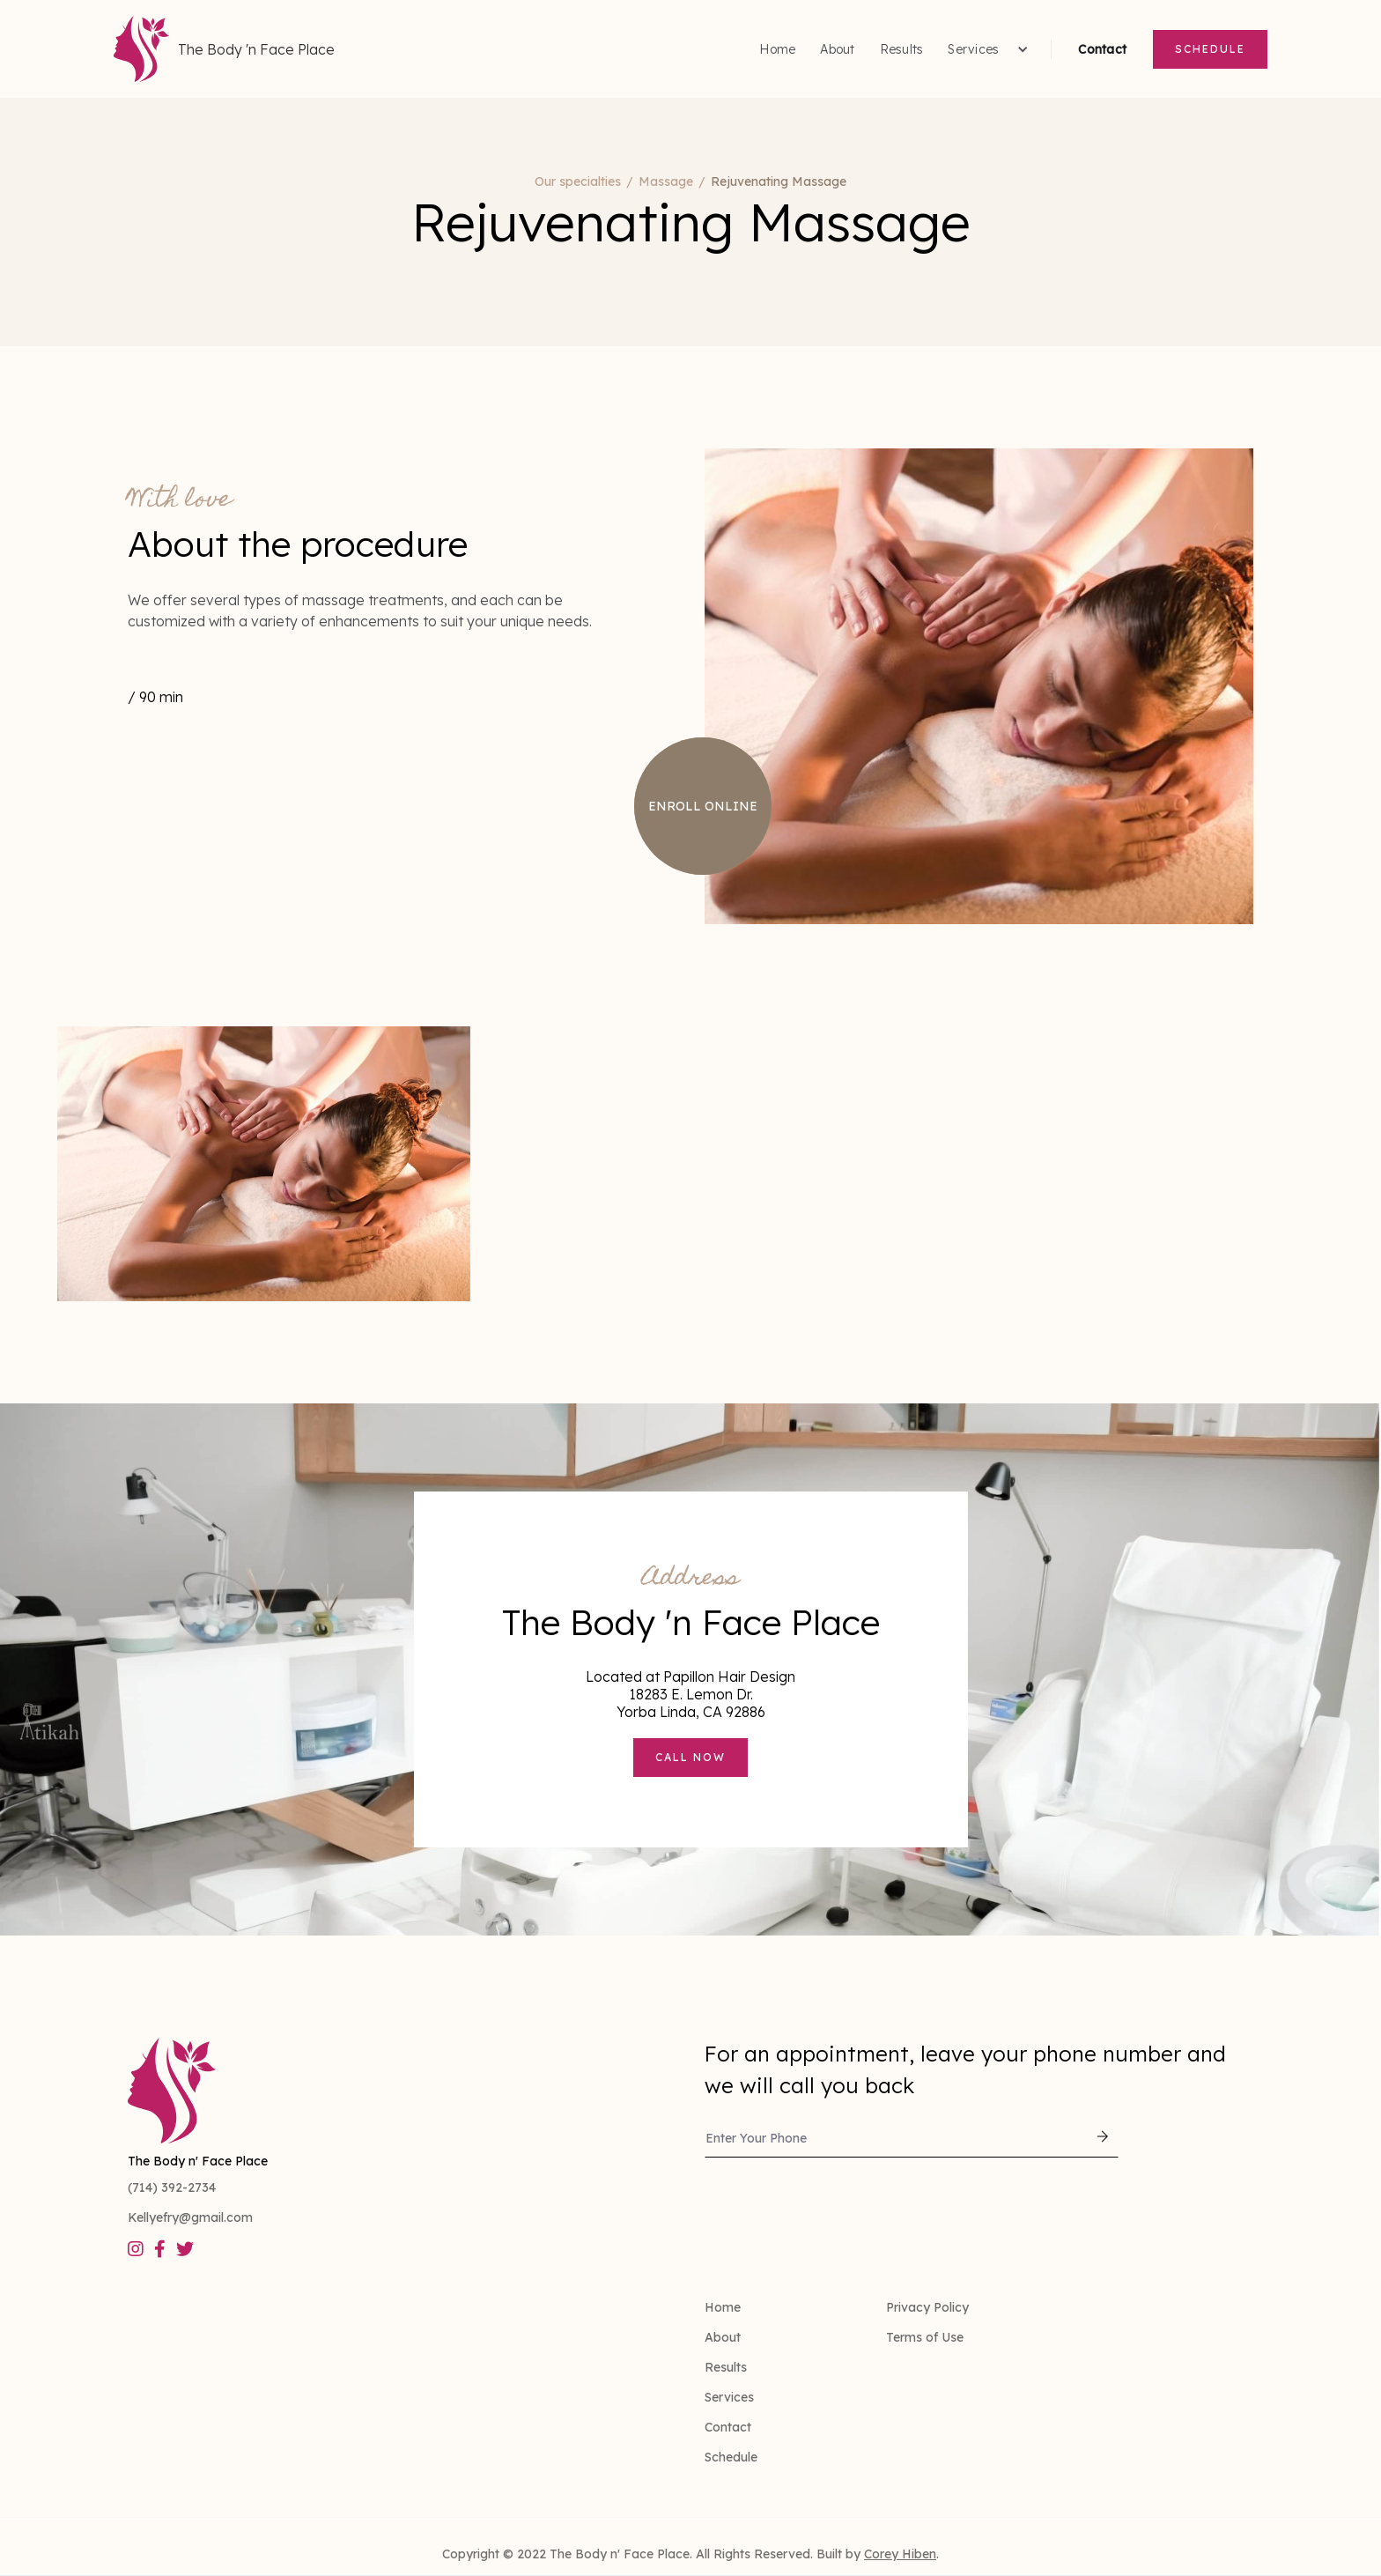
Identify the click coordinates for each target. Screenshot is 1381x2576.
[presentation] (838, 2206)
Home (777, 49)
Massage (666, 181)
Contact (1102, 49)
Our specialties (578, 181)
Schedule (1210, 49)
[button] (986, 49)
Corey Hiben (900, 2554)
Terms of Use (925, 2337)
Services (729, 2397)
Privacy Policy (927, 2307)
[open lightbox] (263, 1163)
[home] (224, 49)
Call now (690, 1757)
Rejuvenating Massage (778, 181)
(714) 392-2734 (172, 2187)
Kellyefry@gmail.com (190, 2217)
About (837, 49)
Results (902, 49)
